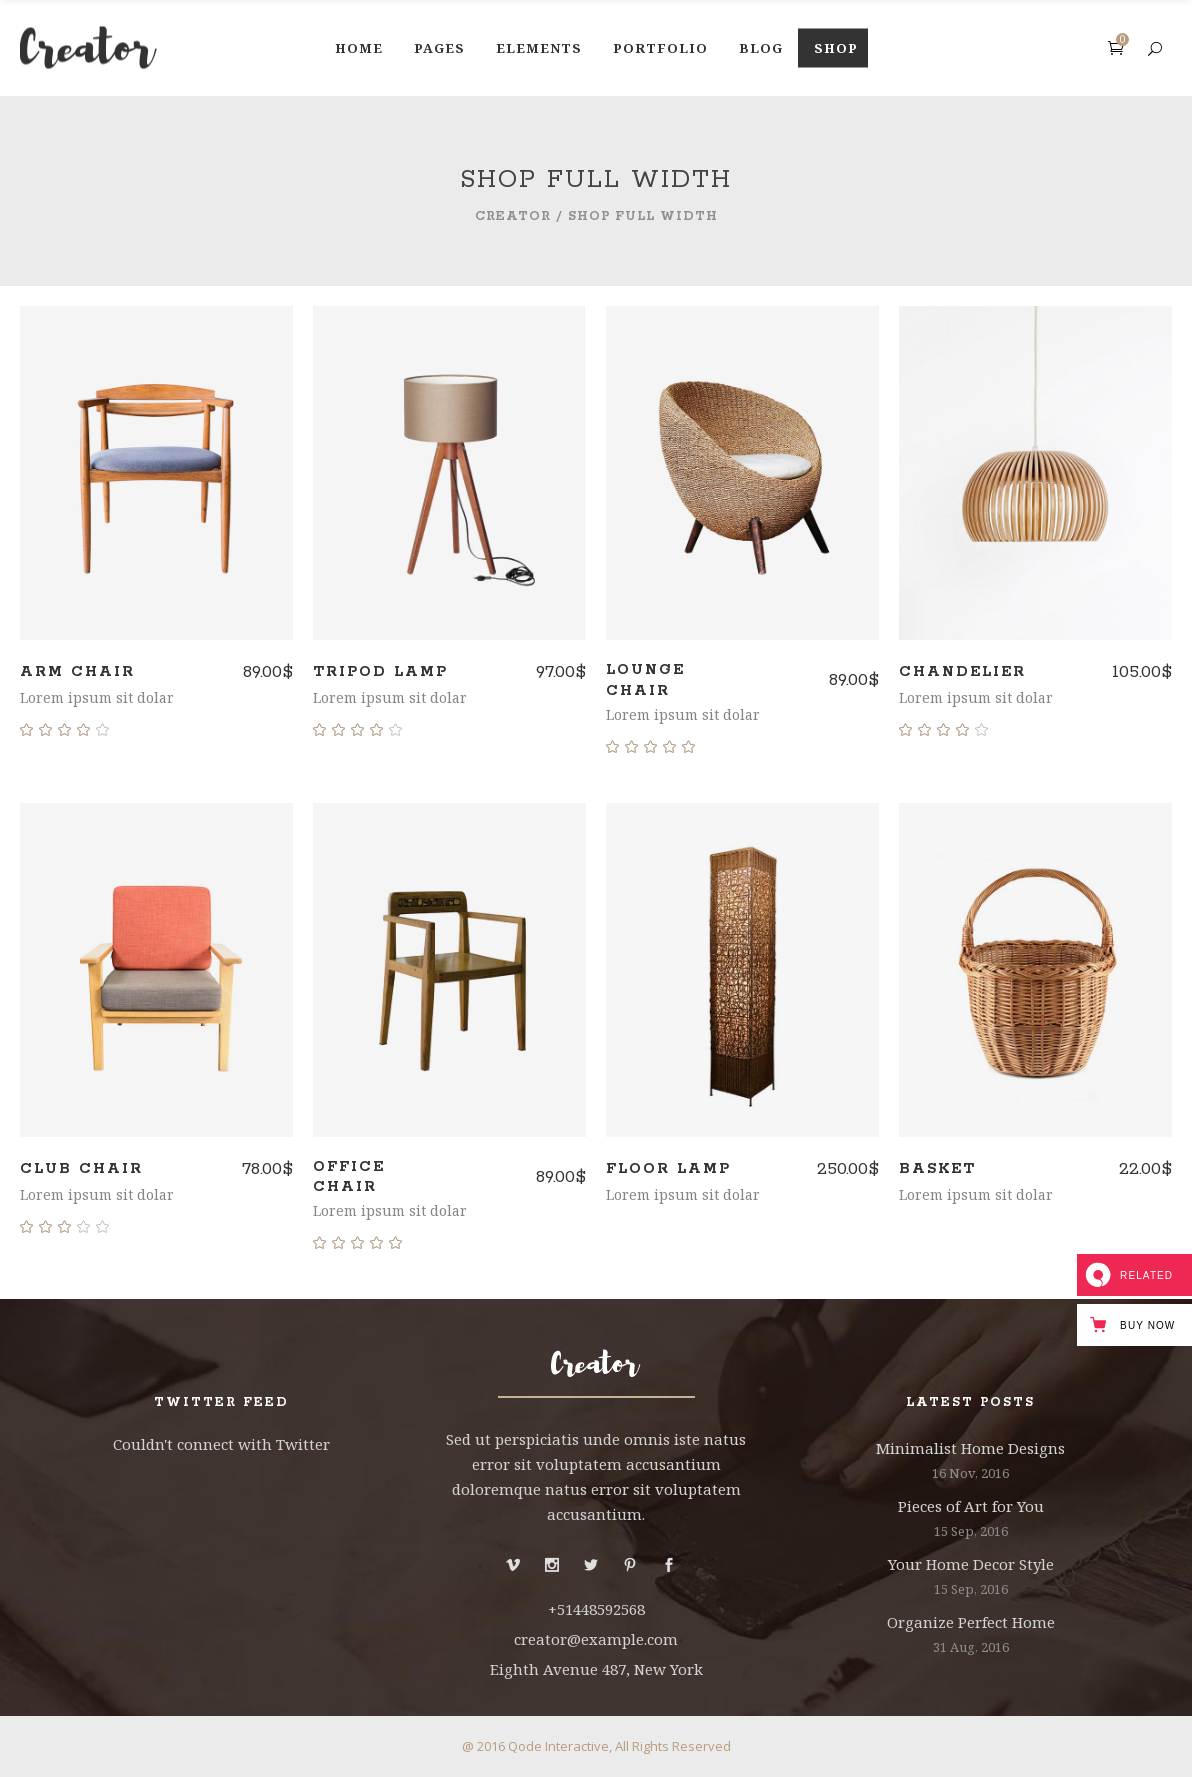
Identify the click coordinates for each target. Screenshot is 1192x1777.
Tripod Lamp (380, 672)
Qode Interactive (558, 1746)
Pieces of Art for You (971, 1506)
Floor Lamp (668, 1169)
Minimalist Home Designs (970, 1448)
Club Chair (81, 1169)
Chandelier (962, 672)
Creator (513, 216)
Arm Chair (77, 672)
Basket (937, 1169)
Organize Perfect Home (971, 1622)
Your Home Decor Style (971, 1564)
